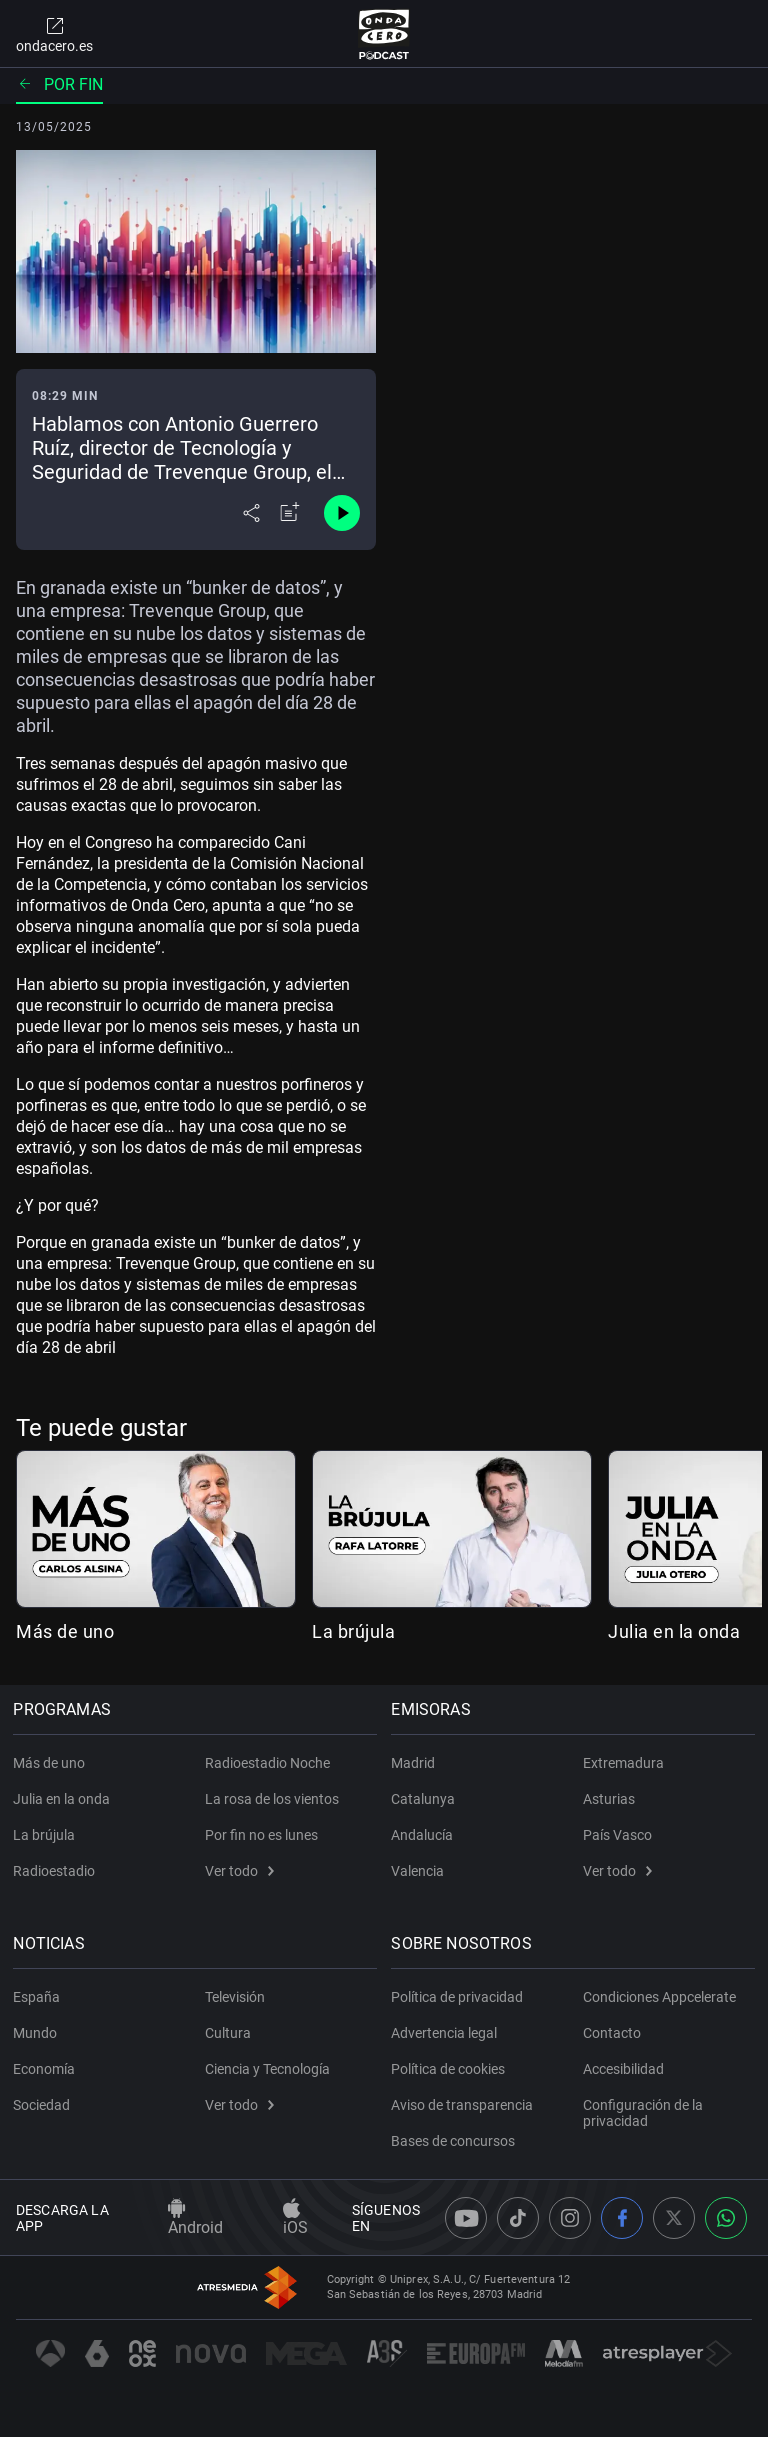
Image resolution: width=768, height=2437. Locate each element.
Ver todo (239, 1871)
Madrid (416, 1763)
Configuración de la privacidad (643, 2113)
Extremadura (623, 1763)
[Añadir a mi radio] (290, 513)
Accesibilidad (623, 2069)
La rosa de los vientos (272, 1799)
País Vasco (617, 1835)
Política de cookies (451, 2069)
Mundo (38, 2033)
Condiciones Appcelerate (659, 1997)
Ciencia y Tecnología (267, 2069)
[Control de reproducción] (342, 513)
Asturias (609, 1799)
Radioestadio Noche (267, 1763)
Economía (47, 2069)
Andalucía (425, 1835)
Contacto (612, 2033)
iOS (295, 2218)
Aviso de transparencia (465, 2105)
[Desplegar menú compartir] (251, 513)
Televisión (235, 1997)
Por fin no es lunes (261, 1835)
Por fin (59, 84)
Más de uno (65, 1631)
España (39, 1997)
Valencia (420, 1871)
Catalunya (426, 1799)
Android (195, 2218)
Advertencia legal (447, 2033)
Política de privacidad (460, 1997)
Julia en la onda (674, 1631)
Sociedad (44, 2105)
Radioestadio (57, 1871)
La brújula (353, 1631)
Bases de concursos (456, 2141)
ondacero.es (54, 34)
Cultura (228, 2033)
